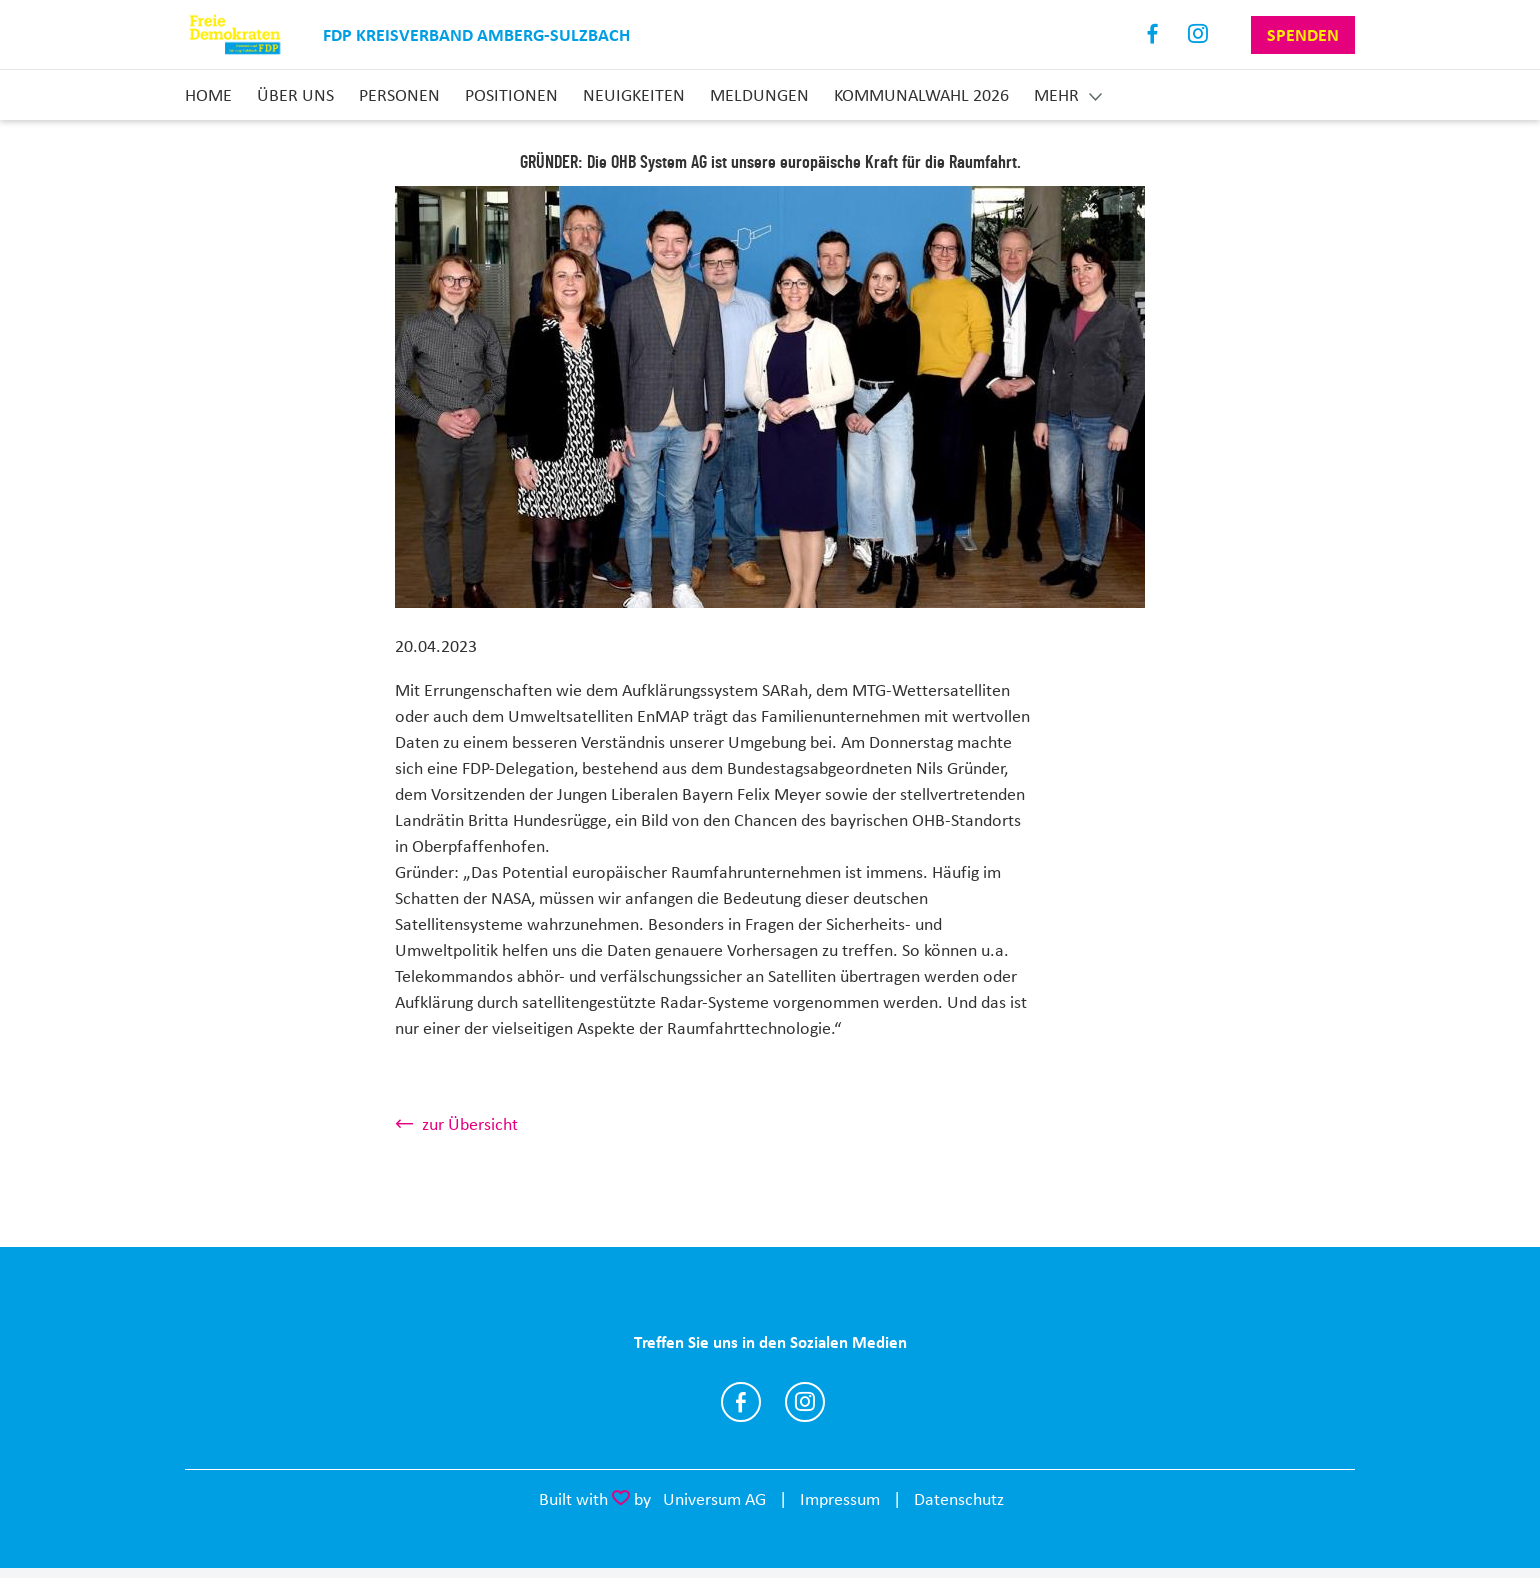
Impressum (840, 1499)
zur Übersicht (470, 1124)
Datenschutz (959, 1499)
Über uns (295, 95)
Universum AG (714, 1499)
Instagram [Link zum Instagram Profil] (1198, 34)
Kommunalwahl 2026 (921, 95)
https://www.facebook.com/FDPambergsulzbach (741, 1402)
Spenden (1303, 35)
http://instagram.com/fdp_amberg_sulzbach (805, 1402)
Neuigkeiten (634, 95)
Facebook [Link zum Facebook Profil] (1153, 34)
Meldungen (759, 95)
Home (208, 95)
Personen (399, 95)
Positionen (511, 95)
